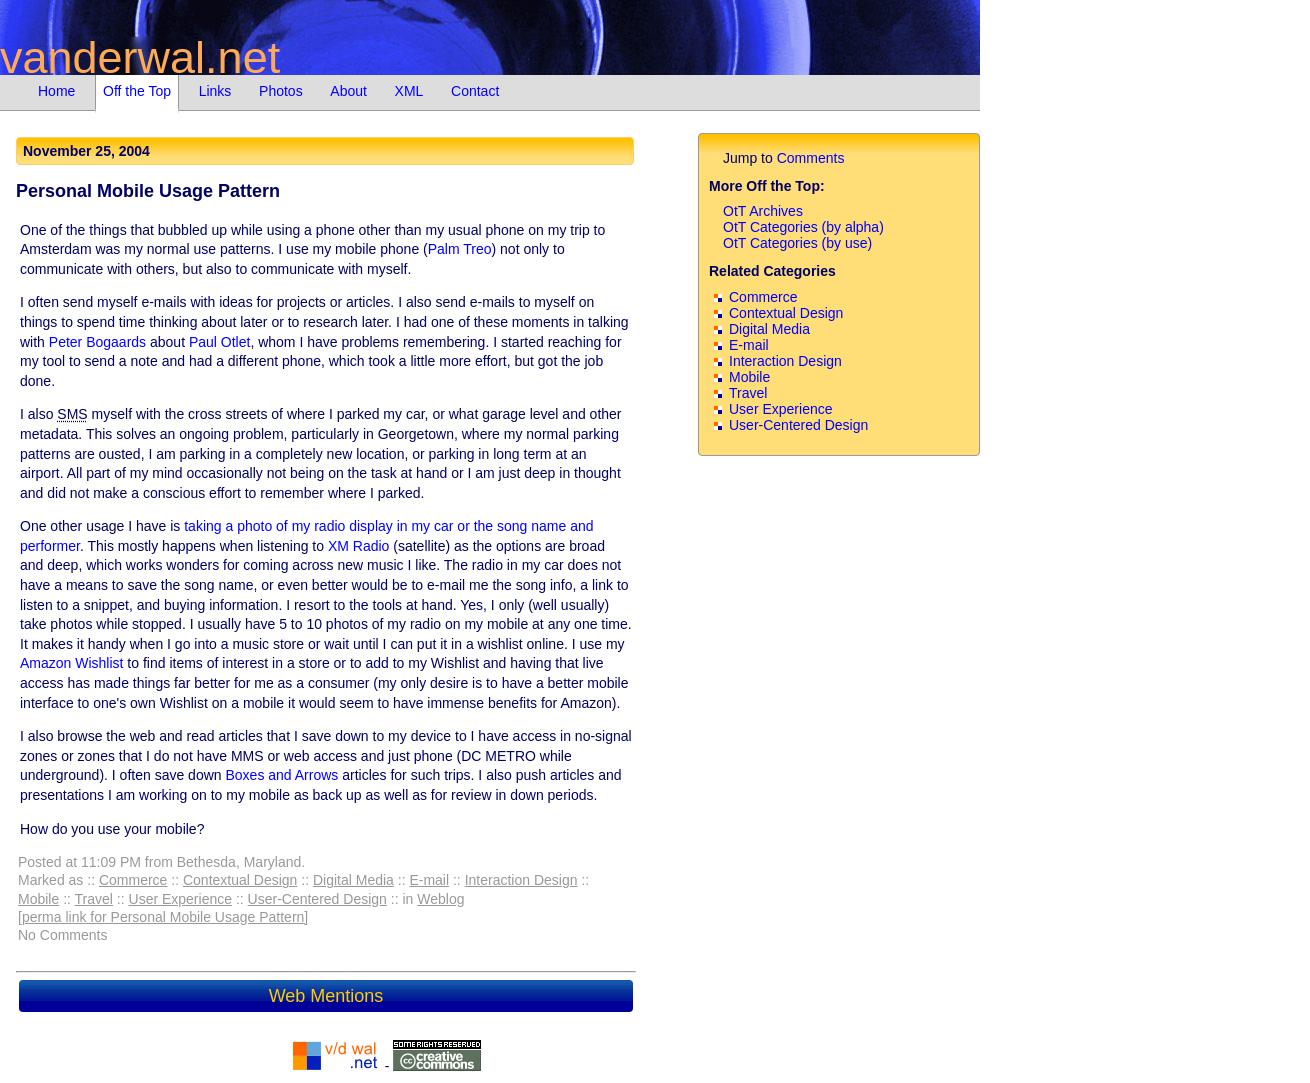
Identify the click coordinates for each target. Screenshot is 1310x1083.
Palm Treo (460, 249)
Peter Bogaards (97, 342)
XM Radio (358, 546)
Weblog (440, 899)
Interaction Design (521, 880)
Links (215, 91)
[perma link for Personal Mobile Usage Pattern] (163, 917)
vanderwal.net (140, 57)
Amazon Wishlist (71, 663)
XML (409, 91)
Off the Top (137, 91)
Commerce (133, 880)
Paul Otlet (219, 342)
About (348, 91)
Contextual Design (240, 880)
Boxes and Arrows (281, 775)
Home (56, 91)
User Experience (181, 899)
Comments (811, 158)
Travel (94, 899)
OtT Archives (763, 211)
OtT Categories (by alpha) (803, 227)
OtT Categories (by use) (797, 243)
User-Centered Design (317, 899)
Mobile (38, 899)
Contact (475, 91)
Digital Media (353, 880)
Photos (281, 91)
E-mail (429, 880)
